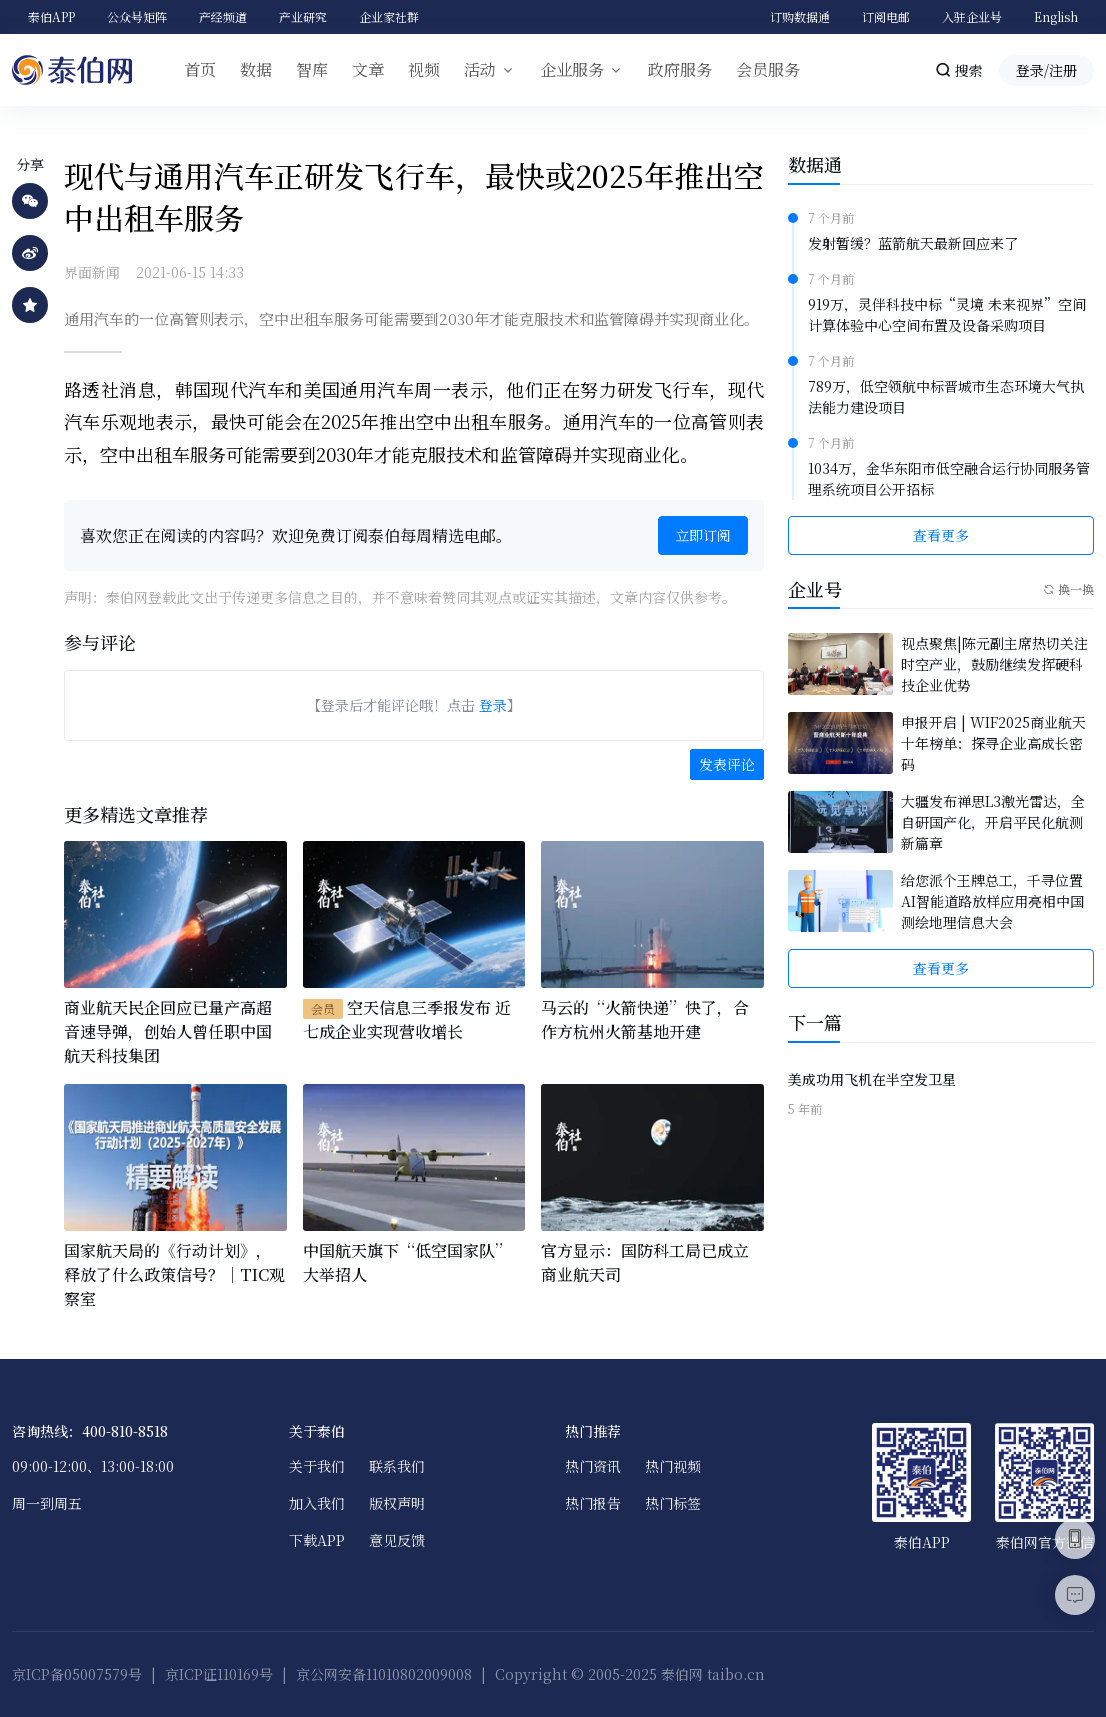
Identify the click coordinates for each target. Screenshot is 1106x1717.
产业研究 (303, 16)
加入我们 (317, 1503)
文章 (368, 69)
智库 (312, 69)
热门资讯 (593, 1466)
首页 (200, 69)
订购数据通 (800, 16)
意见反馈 (397, 1540)
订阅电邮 (886, 16)
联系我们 (397, 1466)
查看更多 (941, 535)
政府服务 (680, 69)
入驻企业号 (972, 16)
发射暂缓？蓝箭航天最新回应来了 (913, 243)
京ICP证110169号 (219, 1674)
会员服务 (768, 69)
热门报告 (593, 1503)
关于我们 (317, 1466)
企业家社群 (389, 16)
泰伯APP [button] (51, 16)
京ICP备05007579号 (77, 1674)
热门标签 (673, 1503)
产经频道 (223, 16)
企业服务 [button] (572, 69)
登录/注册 (1046, 70)
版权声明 (397, 1503)
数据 (256, 69)
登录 (493, 705)
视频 (424, 69)
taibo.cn (736, 1674)
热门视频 (673, 1466)
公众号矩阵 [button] (137, 16)
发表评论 (727, 764)
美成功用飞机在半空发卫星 (872, 1079)
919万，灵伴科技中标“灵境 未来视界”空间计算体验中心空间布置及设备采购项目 (947, 314)
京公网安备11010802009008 (384, 1674)
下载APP (317, 1540)
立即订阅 (703, 535)
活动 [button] (480, 69)
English (1056, 16)
